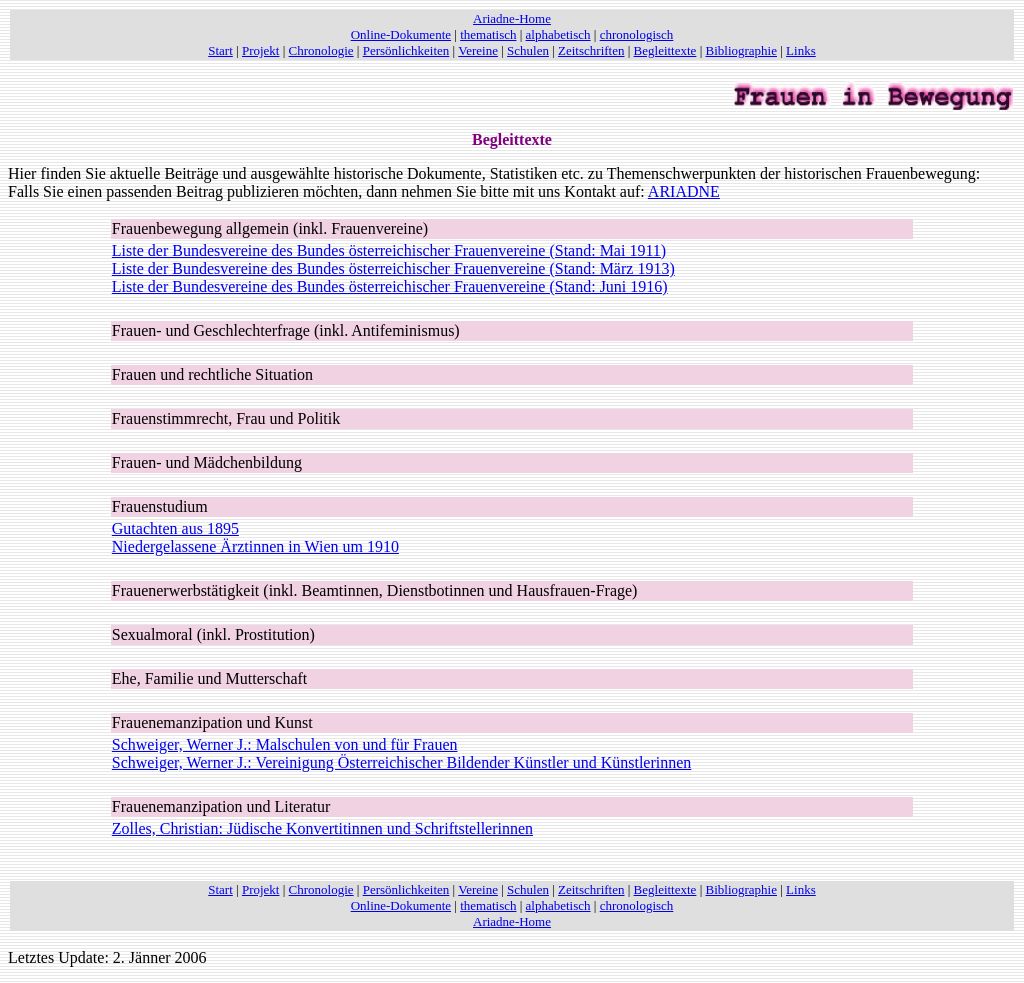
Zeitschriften (591, 50)
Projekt (261, 50)
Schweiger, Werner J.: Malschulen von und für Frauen (285, 744)
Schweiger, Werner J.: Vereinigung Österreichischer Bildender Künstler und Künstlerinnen (402, 762)
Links (801, 50)
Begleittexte (665, 50)
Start (220, 50)
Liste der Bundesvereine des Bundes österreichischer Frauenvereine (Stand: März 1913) (393, 268)
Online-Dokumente (401, 34)
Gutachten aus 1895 (175, 528)
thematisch (488, 34)
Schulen (528, 50)
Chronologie (321, 50)
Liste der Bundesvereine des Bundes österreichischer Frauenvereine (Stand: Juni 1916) (390, 286)
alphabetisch (558, 34)
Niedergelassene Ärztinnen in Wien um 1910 (255, 546)
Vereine (478, 50)
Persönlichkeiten (406, 50)
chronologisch (637, 34)
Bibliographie (742, 50)
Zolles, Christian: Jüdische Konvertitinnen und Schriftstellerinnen (322, 828)
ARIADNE (684, 191)
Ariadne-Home (512, 18)
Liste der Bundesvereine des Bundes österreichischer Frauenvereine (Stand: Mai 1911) (389, 250)
